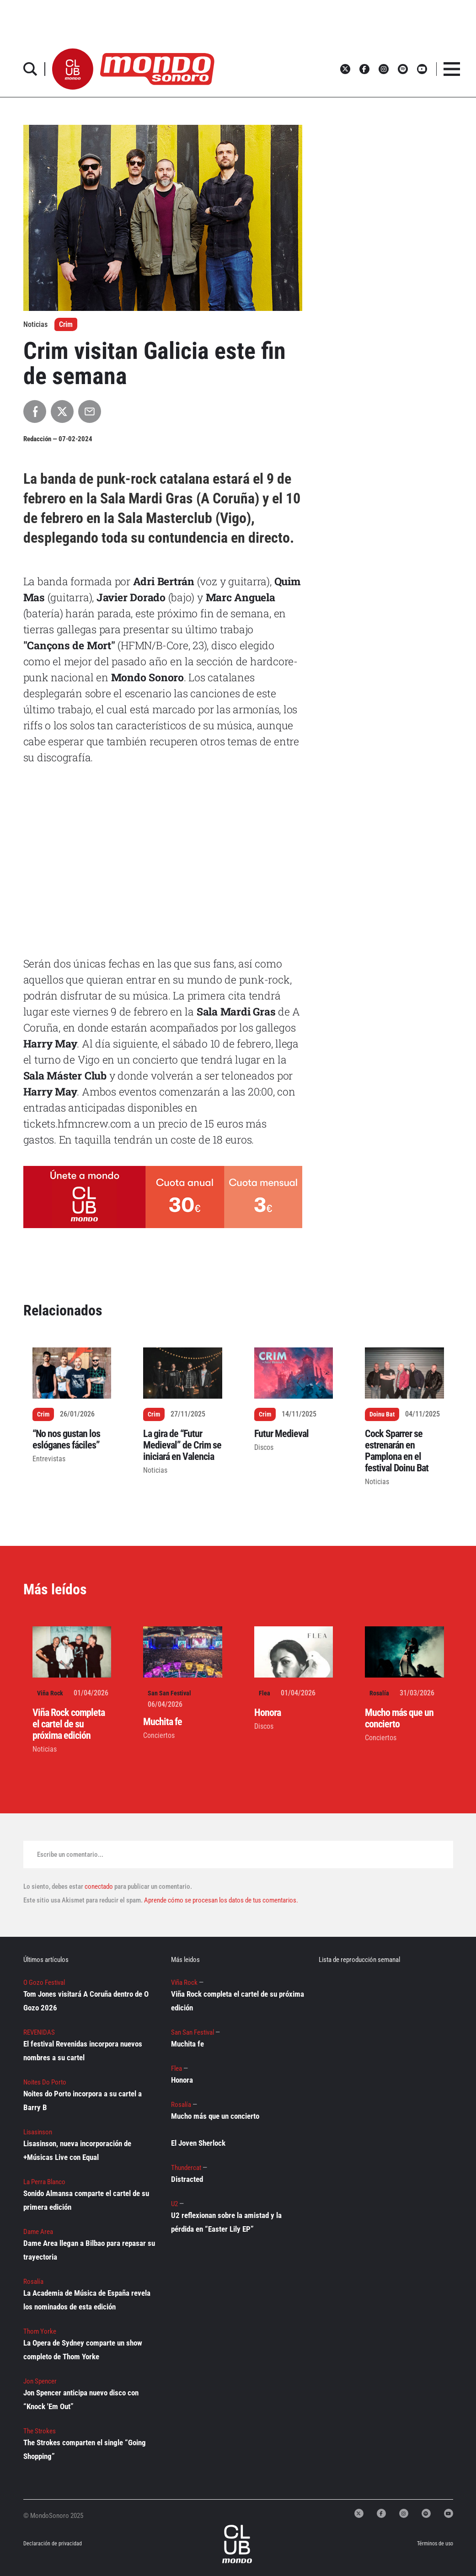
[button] (72, 69)
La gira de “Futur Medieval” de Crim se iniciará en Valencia (182, 1445)
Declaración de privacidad (47, 2543)
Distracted (187, 2179)
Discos (263, 1447)
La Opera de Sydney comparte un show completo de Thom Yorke (82, 2349)
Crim (66, 324)
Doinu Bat (382, 1414)
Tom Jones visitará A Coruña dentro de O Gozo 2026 (86, 2000)
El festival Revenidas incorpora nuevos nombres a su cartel (82, 2050)
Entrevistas (48, 1458)
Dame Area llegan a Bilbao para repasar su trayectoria (89, 2250)
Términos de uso (435, 2543)
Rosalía (379, 1693)
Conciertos (159, 1735)
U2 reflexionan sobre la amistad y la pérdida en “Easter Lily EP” (226, 2222)
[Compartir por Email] (89, 411)
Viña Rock (50, 1693)
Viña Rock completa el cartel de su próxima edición (68, 1724)
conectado (99, 1886)
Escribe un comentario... (70, 1854)
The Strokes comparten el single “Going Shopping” (84, 2449)
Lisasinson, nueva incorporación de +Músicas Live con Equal (77, 2150)
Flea (264, 1693)
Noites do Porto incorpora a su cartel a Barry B (82, 2100)
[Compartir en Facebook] (34, 411)
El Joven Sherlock (198, 2143)
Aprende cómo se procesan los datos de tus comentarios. (220, 1900)
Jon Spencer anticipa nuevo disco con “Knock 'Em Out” (81, 2399)
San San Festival (169, 1693)
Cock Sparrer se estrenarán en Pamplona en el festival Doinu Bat (396, 1451)
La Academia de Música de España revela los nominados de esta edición (86, 2299)
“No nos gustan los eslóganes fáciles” (66, 1439)
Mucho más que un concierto (399, 1718)
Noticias (155, 1470)
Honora (267, 1712)
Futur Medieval (281, 1433)
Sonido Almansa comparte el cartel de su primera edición (86, 2200)
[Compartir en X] (62, 411)
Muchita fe (162, 1721)
